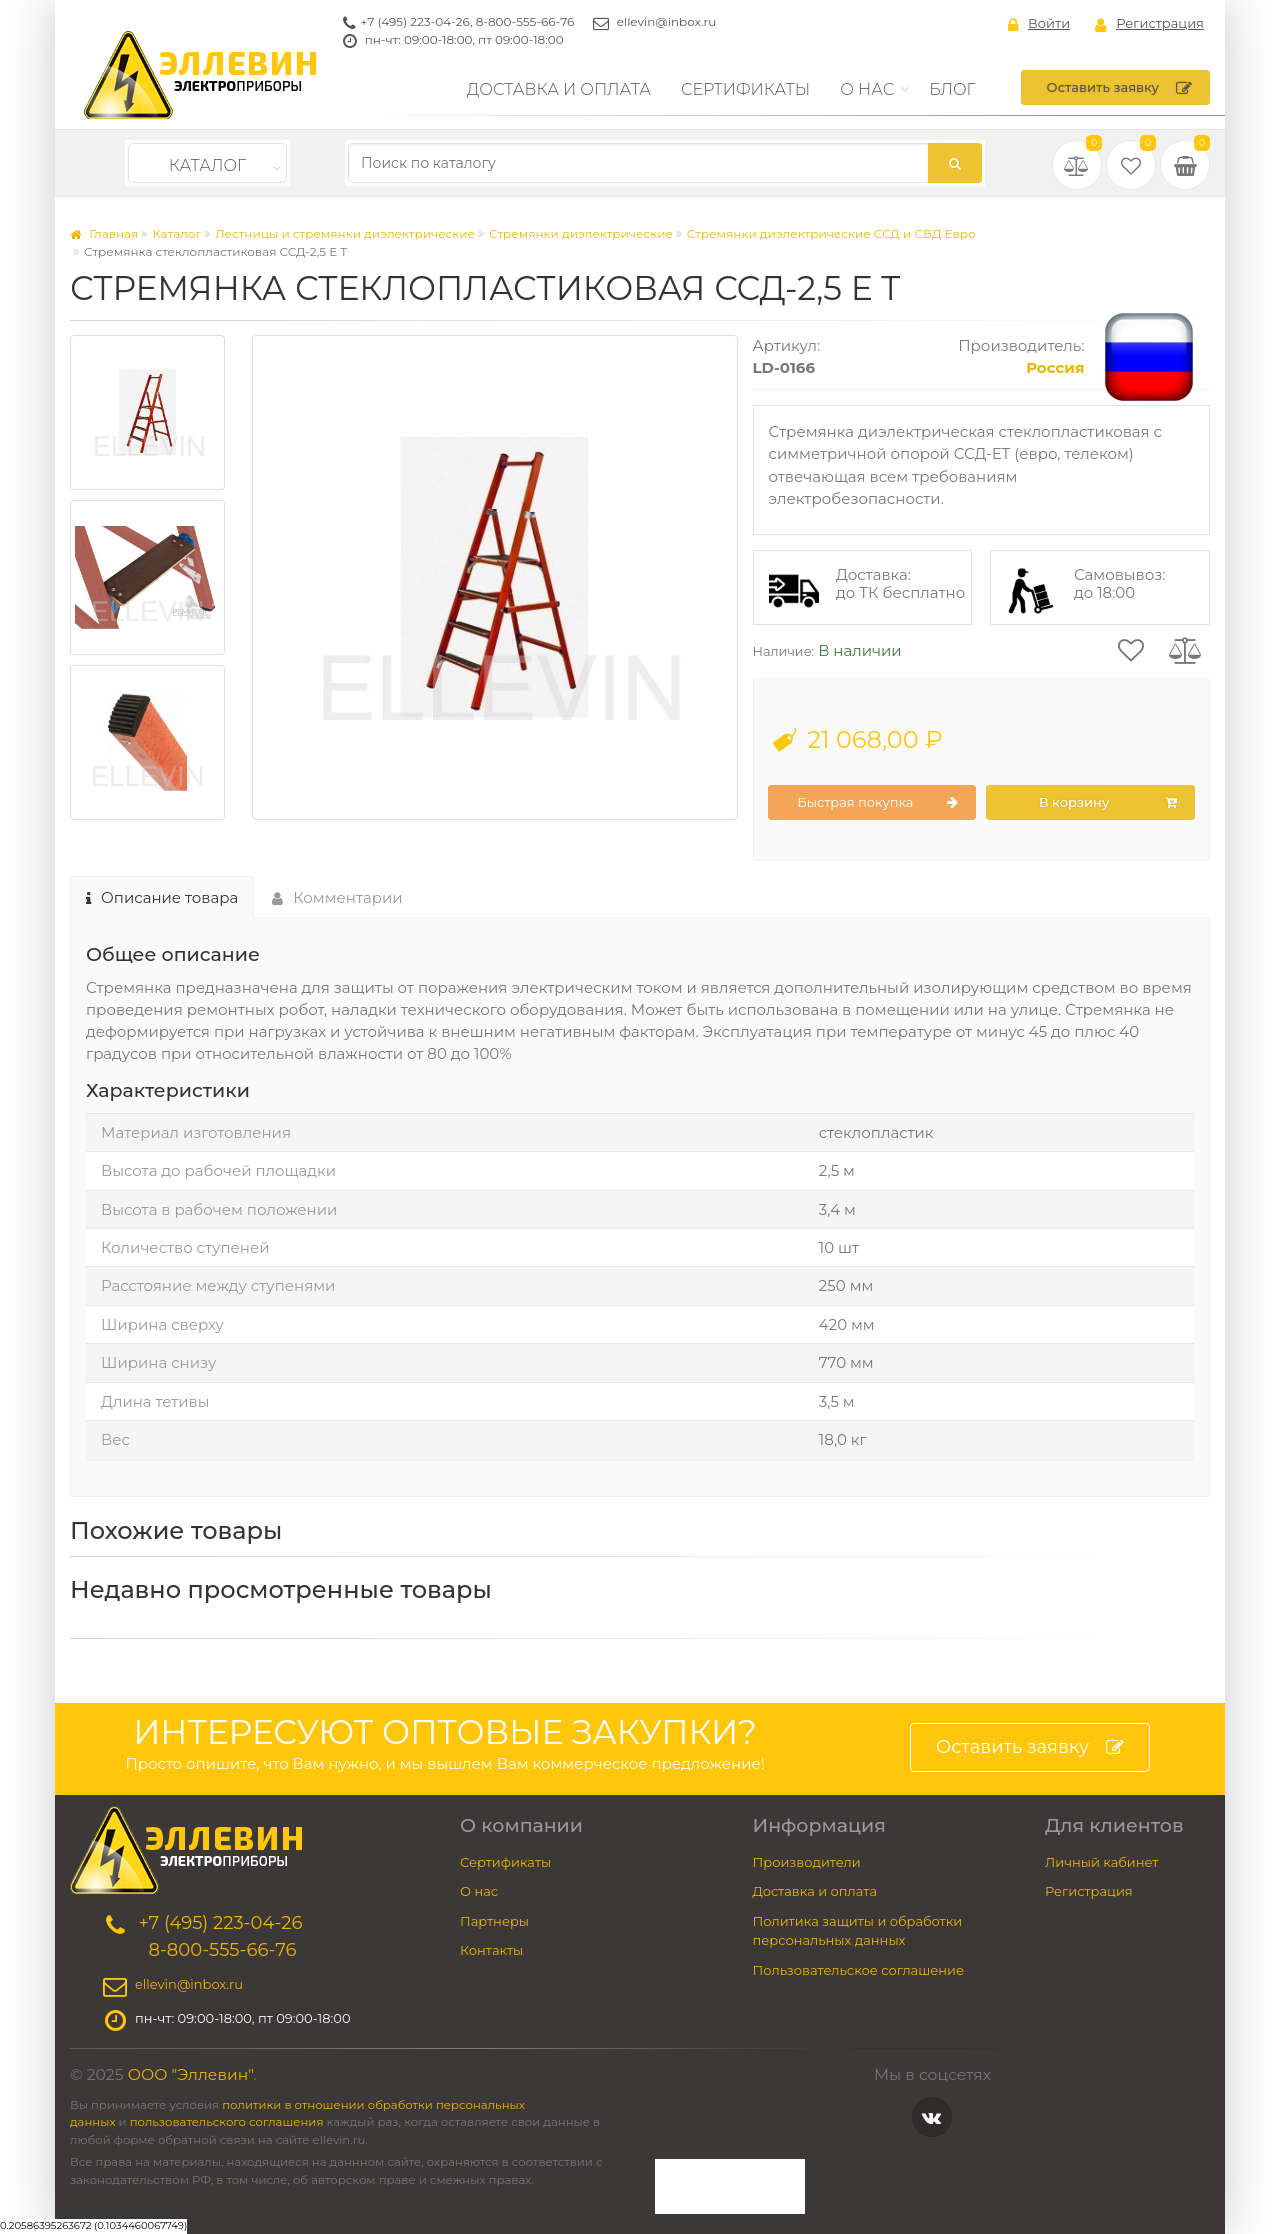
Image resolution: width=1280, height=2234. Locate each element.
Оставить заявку (1119, 88)
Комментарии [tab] (337, 897)
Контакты (491, 1950)
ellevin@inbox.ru (667, 21)
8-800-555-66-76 (525, 21)
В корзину (1108, 803)
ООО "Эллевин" (191, 2074)
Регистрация (1149, 24)
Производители (807, 1862)
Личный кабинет (1101, 1862)
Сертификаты (745, 89)
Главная (104, 233)
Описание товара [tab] (162, 897)
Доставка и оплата (559, 89)
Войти (1039, 24)
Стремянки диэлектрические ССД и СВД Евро (831, 233)
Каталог (207, 165)
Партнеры (494, 1921)
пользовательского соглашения (227, 2122)
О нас (867, 89)
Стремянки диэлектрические (581, 233)
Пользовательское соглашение (859, 1970)
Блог (952, 89)
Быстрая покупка (877, 803)
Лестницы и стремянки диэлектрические (345, 233)
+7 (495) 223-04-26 (415, 21)
